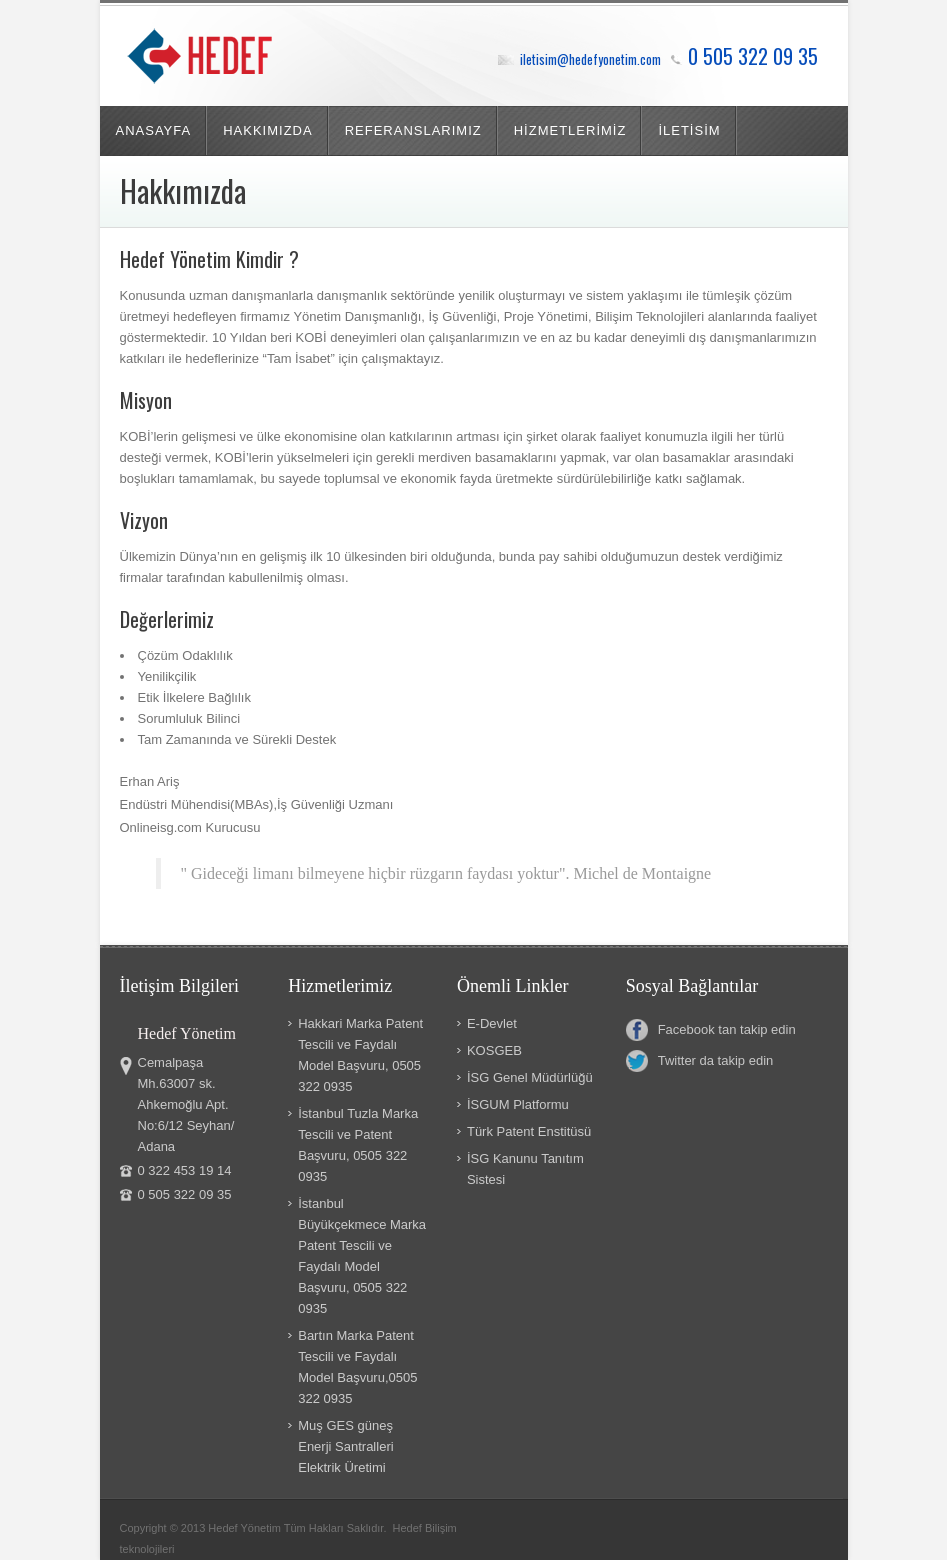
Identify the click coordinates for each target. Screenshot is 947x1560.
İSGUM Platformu (518, 1104)
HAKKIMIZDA (267, 130)
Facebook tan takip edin (711, 1030)
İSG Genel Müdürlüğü (530, 1077)
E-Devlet (492, 1023)
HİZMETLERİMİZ (570, 130)
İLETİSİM (689, 130)
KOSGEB (494, 1050)
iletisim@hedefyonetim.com (590, 59)
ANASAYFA (154, 130)
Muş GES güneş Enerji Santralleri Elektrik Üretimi (345, 1446)
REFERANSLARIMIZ (413, 130)
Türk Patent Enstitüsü (529, 1131)
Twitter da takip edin (700, 1061)
